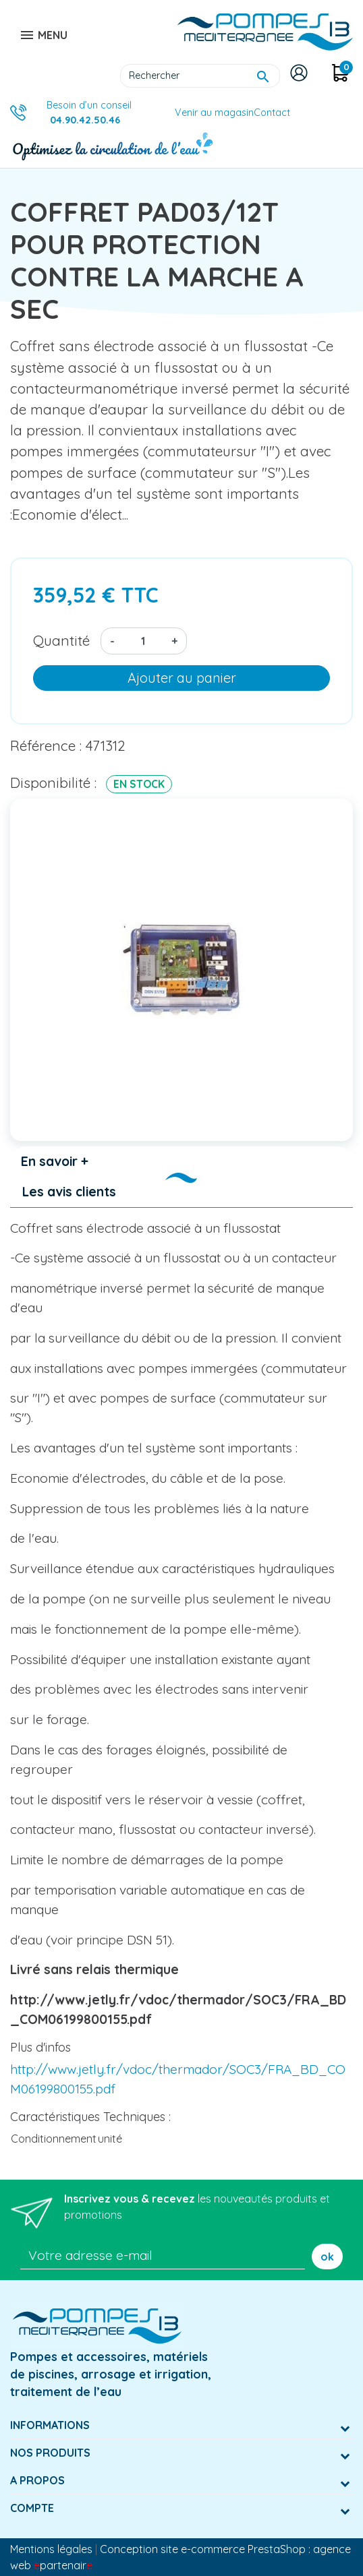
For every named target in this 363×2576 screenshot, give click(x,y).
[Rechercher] (200, 76)
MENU (43, 35)
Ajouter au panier (182, 677)
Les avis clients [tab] (69, 1192)
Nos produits (50, 2452)
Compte (32, 2508)
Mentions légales (51, 2549)
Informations (50, 2425)
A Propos (37, 2480)
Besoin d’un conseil (89, 112)
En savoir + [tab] (54, 1161)
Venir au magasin (214, 112)
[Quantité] (143, 641)
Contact (272, 112)
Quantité (61, 640)
